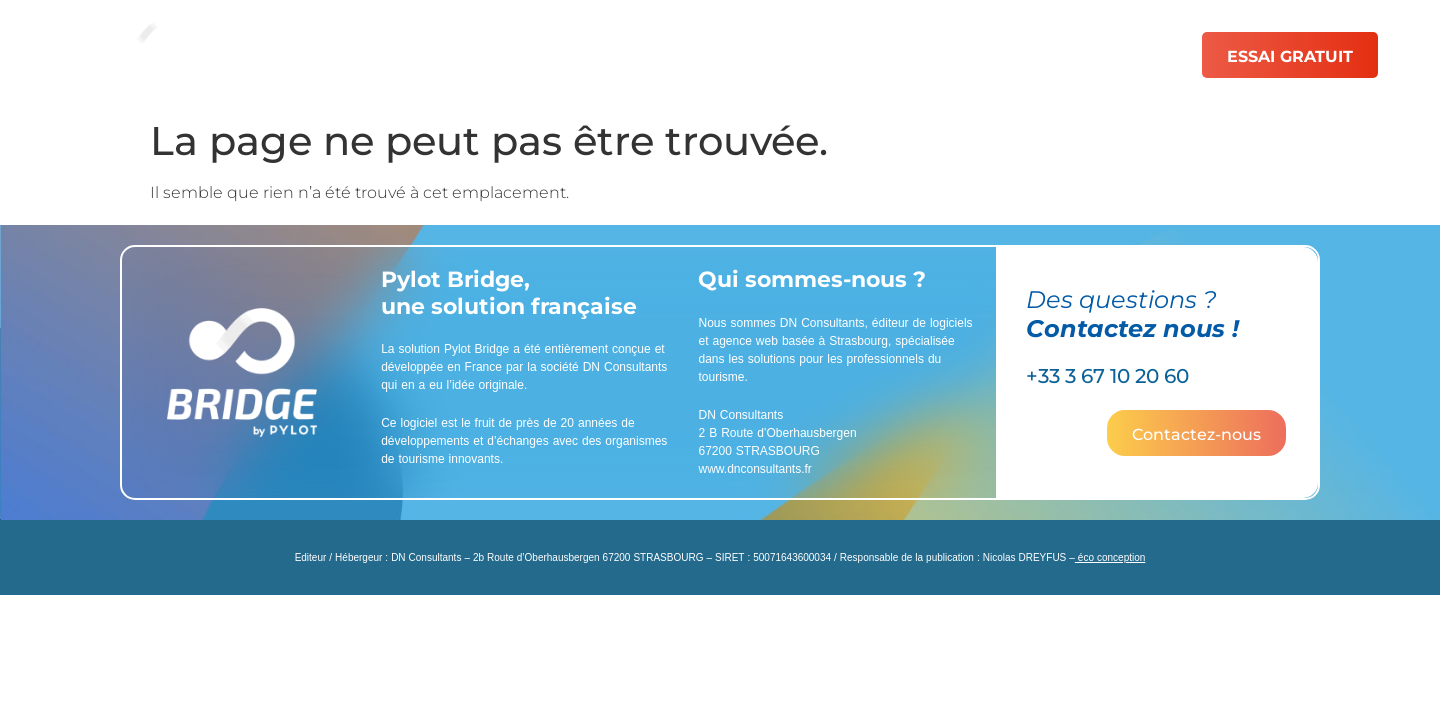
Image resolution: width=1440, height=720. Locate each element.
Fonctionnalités (554, 54)
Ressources (1010, 54)
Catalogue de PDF (743, 54)
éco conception (1110, 557)
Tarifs (891, 54)
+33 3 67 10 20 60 (1107, 376)
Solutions (401, 54)
